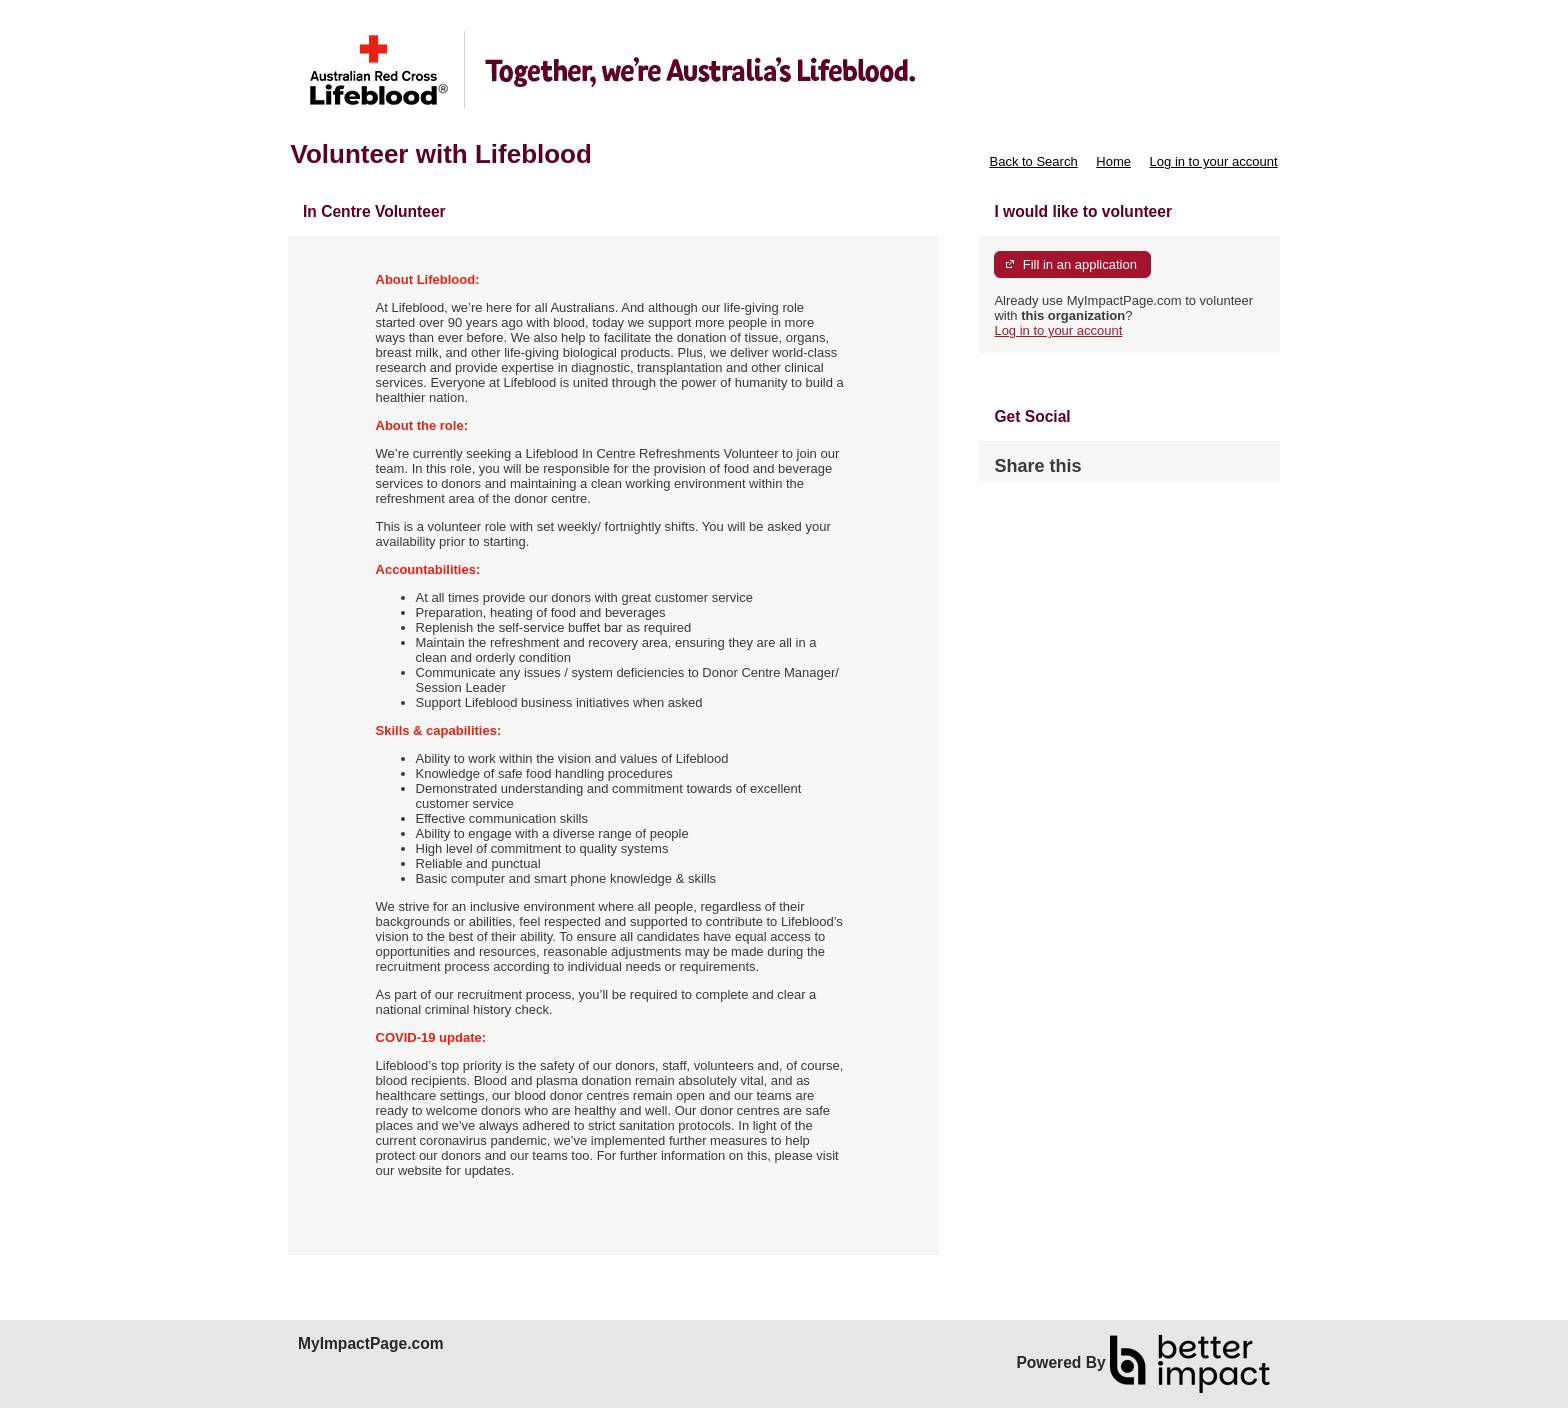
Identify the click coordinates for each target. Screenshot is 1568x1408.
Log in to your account (1214, 161)
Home (1113, 161)
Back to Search (1033, 161)
